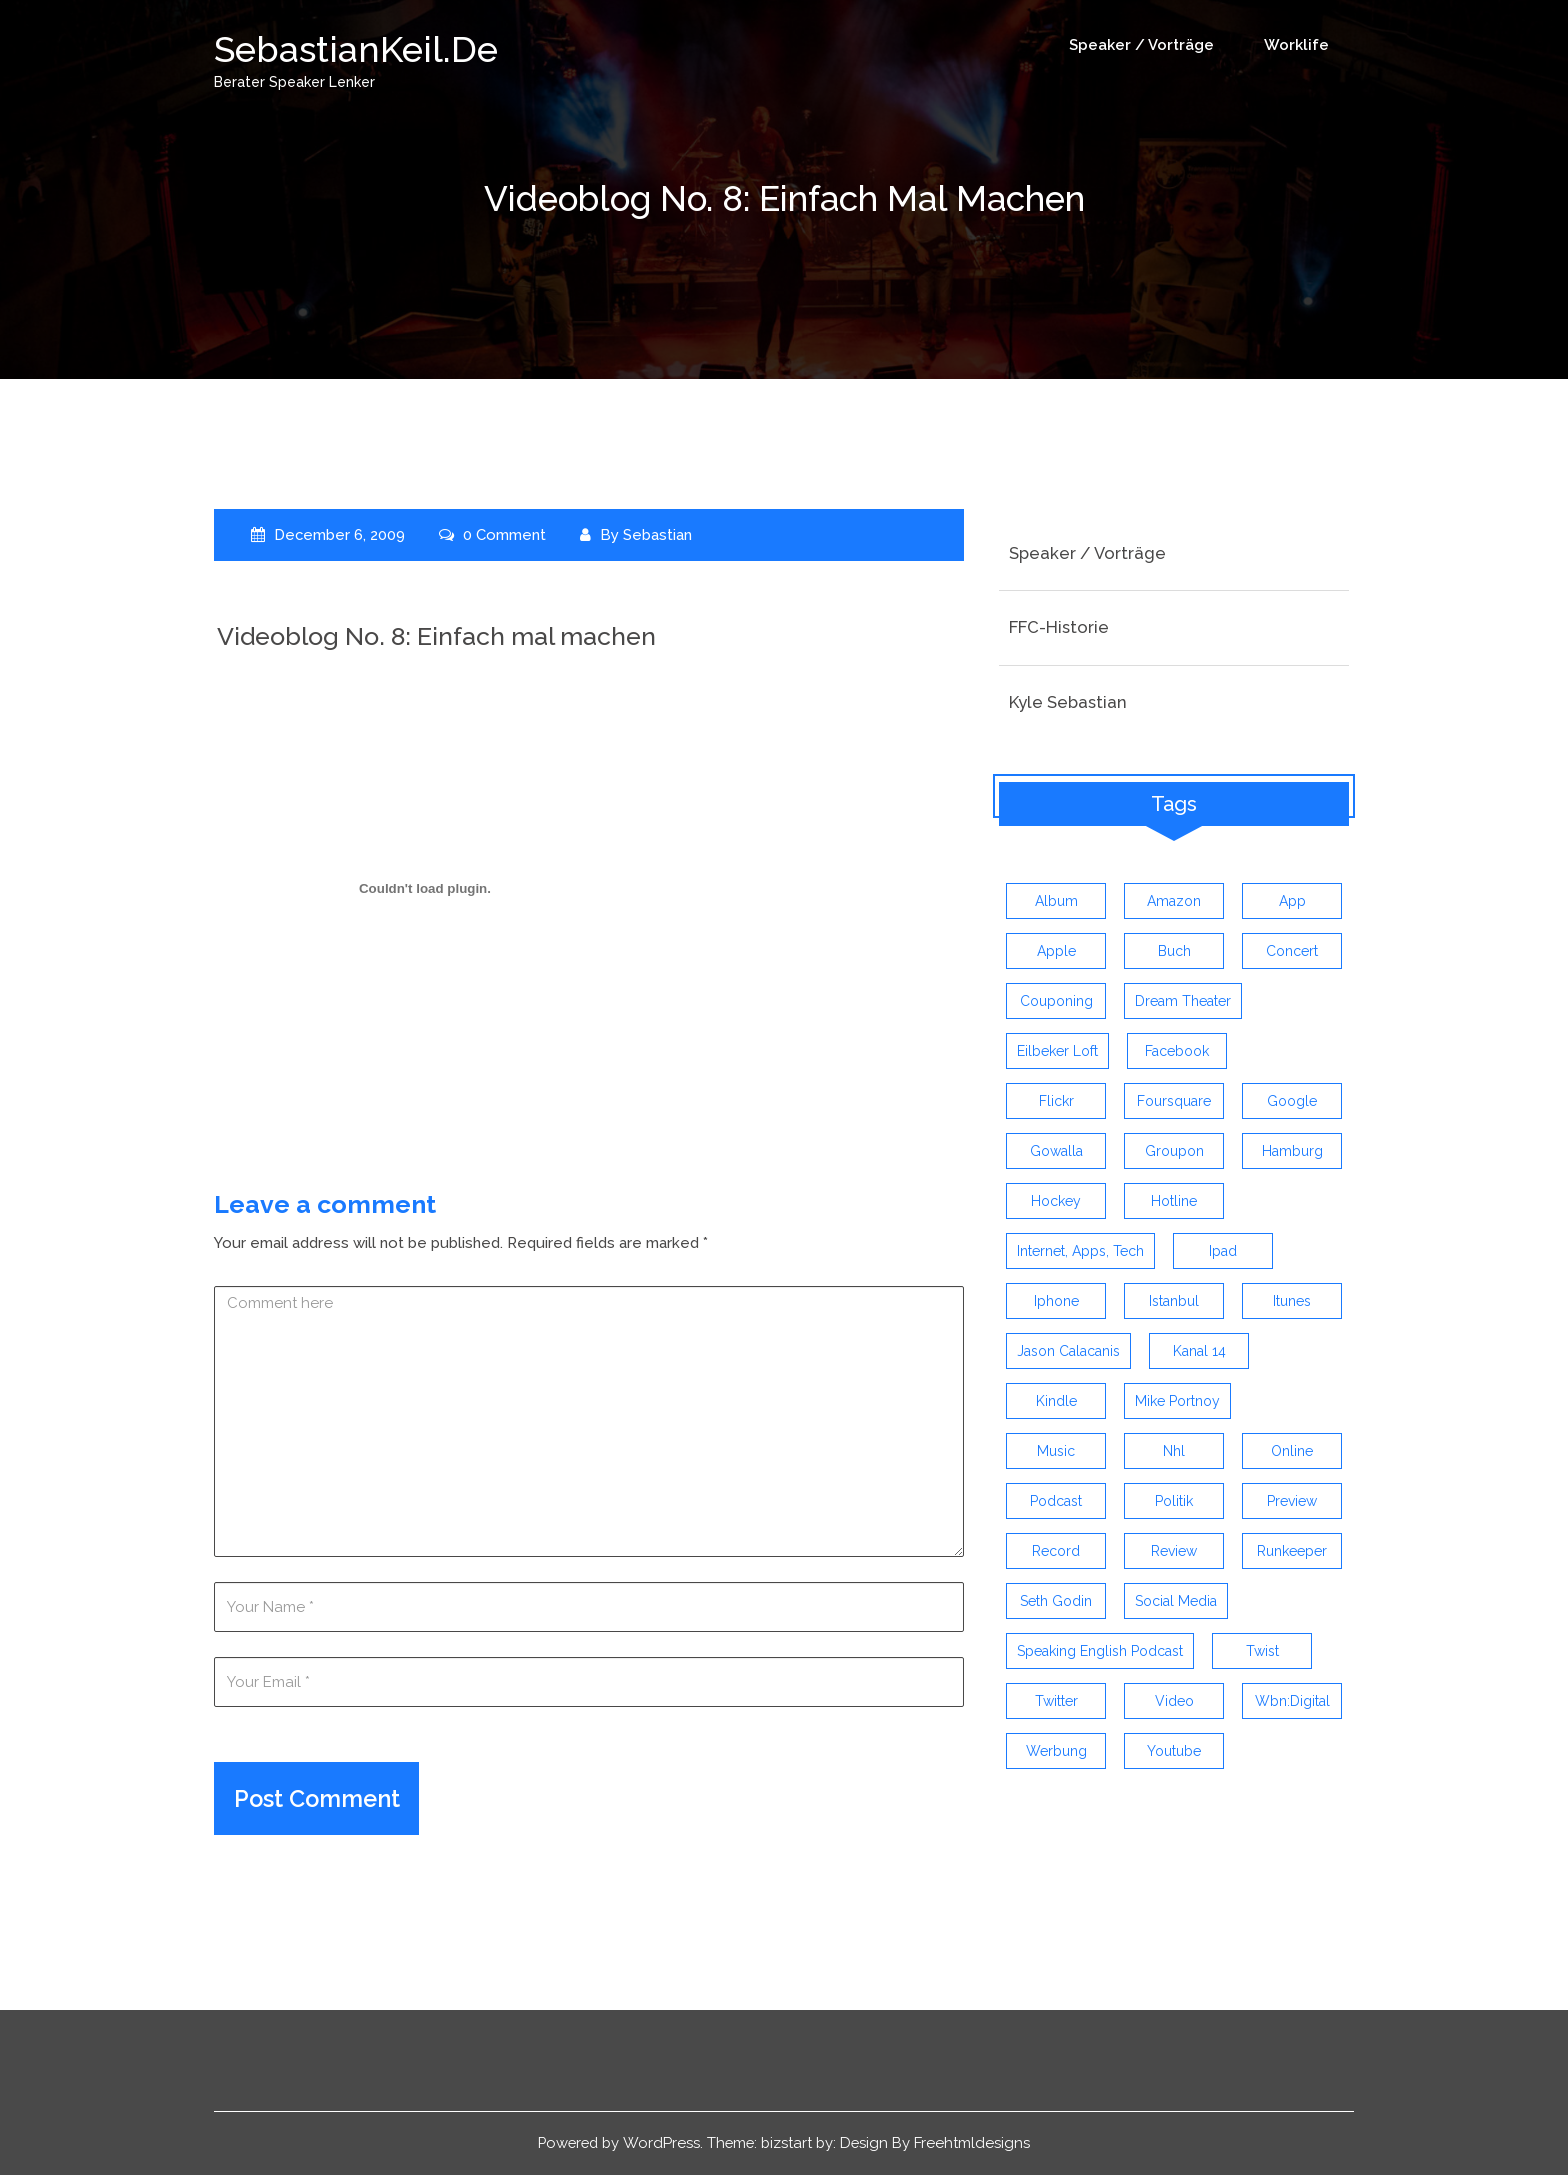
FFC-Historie (1059, 627)
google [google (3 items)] (1292, 1102)
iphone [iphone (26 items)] (1056, 1302)
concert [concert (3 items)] (1292, 952)
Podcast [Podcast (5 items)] (1056, 1502)
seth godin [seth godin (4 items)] (1056, 1602)
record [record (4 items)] (1056, 1552)
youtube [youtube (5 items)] (1174, 1752)
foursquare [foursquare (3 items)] (1174, 1102)
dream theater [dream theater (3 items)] (1183, 1002)
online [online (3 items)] (1292, 1452)
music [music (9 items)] (1056, 1452)
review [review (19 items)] (1174, 1552)
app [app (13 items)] (1292, 902)
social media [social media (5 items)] (1176, 1602)
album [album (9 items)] (1056, 902)
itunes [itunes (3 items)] (1292, 1302)
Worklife (1296, 45)
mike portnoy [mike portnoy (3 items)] (1177, 1402)
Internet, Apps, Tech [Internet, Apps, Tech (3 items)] (1080, 1252)
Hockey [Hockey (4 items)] (1056, 1202)
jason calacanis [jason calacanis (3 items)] (1068, 1352)
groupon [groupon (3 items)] (1174, 1152)
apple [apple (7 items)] (1056, 952)
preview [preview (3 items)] (1292, 1502)
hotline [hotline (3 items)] (1174, 1202)
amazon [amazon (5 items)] (1174, 902)
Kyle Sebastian (1068, 702)
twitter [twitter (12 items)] (1056, 1702)
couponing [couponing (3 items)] (1056, 1002)
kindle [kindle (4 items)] (1056, 1402)
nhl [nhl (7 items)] (1174, 1452)
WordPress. (663, 2144)
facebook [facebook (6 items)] (1177, 1052)
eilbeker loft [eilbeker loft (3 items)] (1057, 1052)
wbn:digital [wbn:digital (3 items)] (1292, 1702)
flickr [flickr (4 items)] (1056, 1102)
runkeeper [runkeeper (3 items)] (1292, 1552)
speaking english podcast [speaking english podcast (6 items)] (1100, 1652)
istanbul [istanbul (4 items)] (1174, 1302)
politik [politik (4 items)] (1174, 1502)
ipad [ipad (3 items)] (1223, 1252)
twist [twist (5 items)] (1262, 1652)
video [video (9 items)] (1174, 1702)
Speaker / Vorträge (1141, 45)
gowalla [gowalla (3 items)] (1056, 1152)
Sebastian (659, 534)
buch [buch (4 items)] (1174, 952)
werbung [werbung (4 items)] (1056, 1752)
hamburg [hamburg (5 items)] (1292, 1152)
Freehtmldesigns (977, 2144)
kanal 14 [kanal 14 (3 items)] (1199, 1352)
